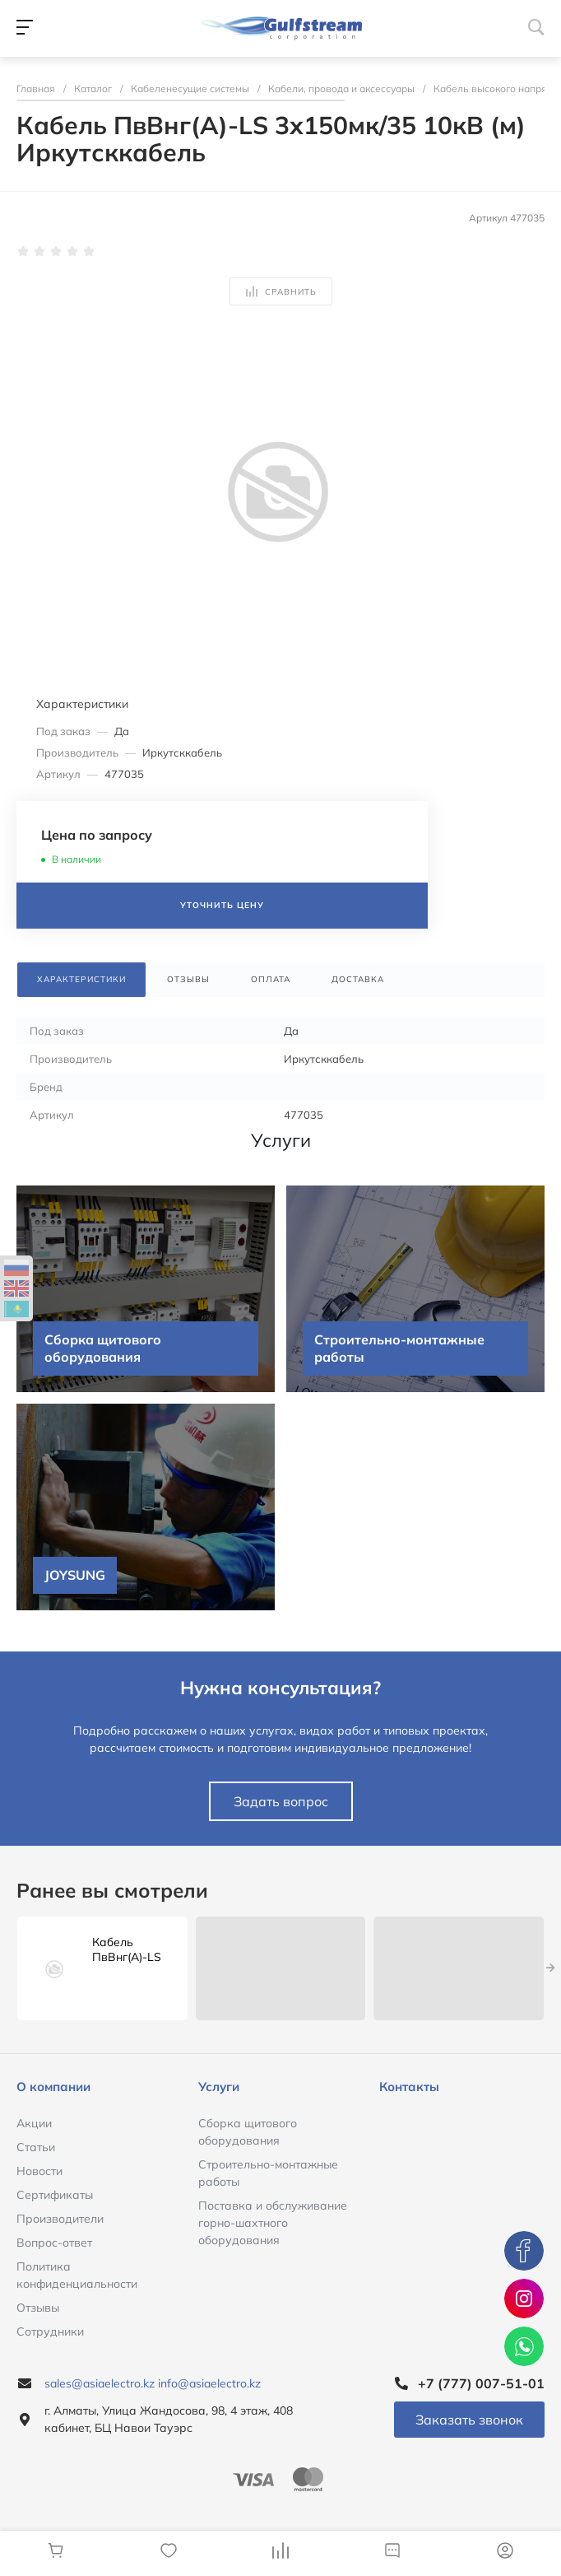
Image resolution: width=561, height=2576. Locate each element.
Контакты (409, 2086)
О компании (53, 2086)
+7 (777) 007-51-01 (481, 2383)
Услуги (218, 2086)
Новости (39, 2171)
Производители (60, 2218)
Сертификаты (54, 2194)
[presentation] (550, 1968)
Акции (34, 2123)
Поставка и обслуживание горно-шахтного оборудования (272, 2223)
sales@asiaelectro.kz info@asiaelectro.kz (152, 2383)
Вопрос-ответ (54, 2242)
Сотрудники (50, 2331)
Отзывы (37, 2307)
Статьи (35, 2147)
